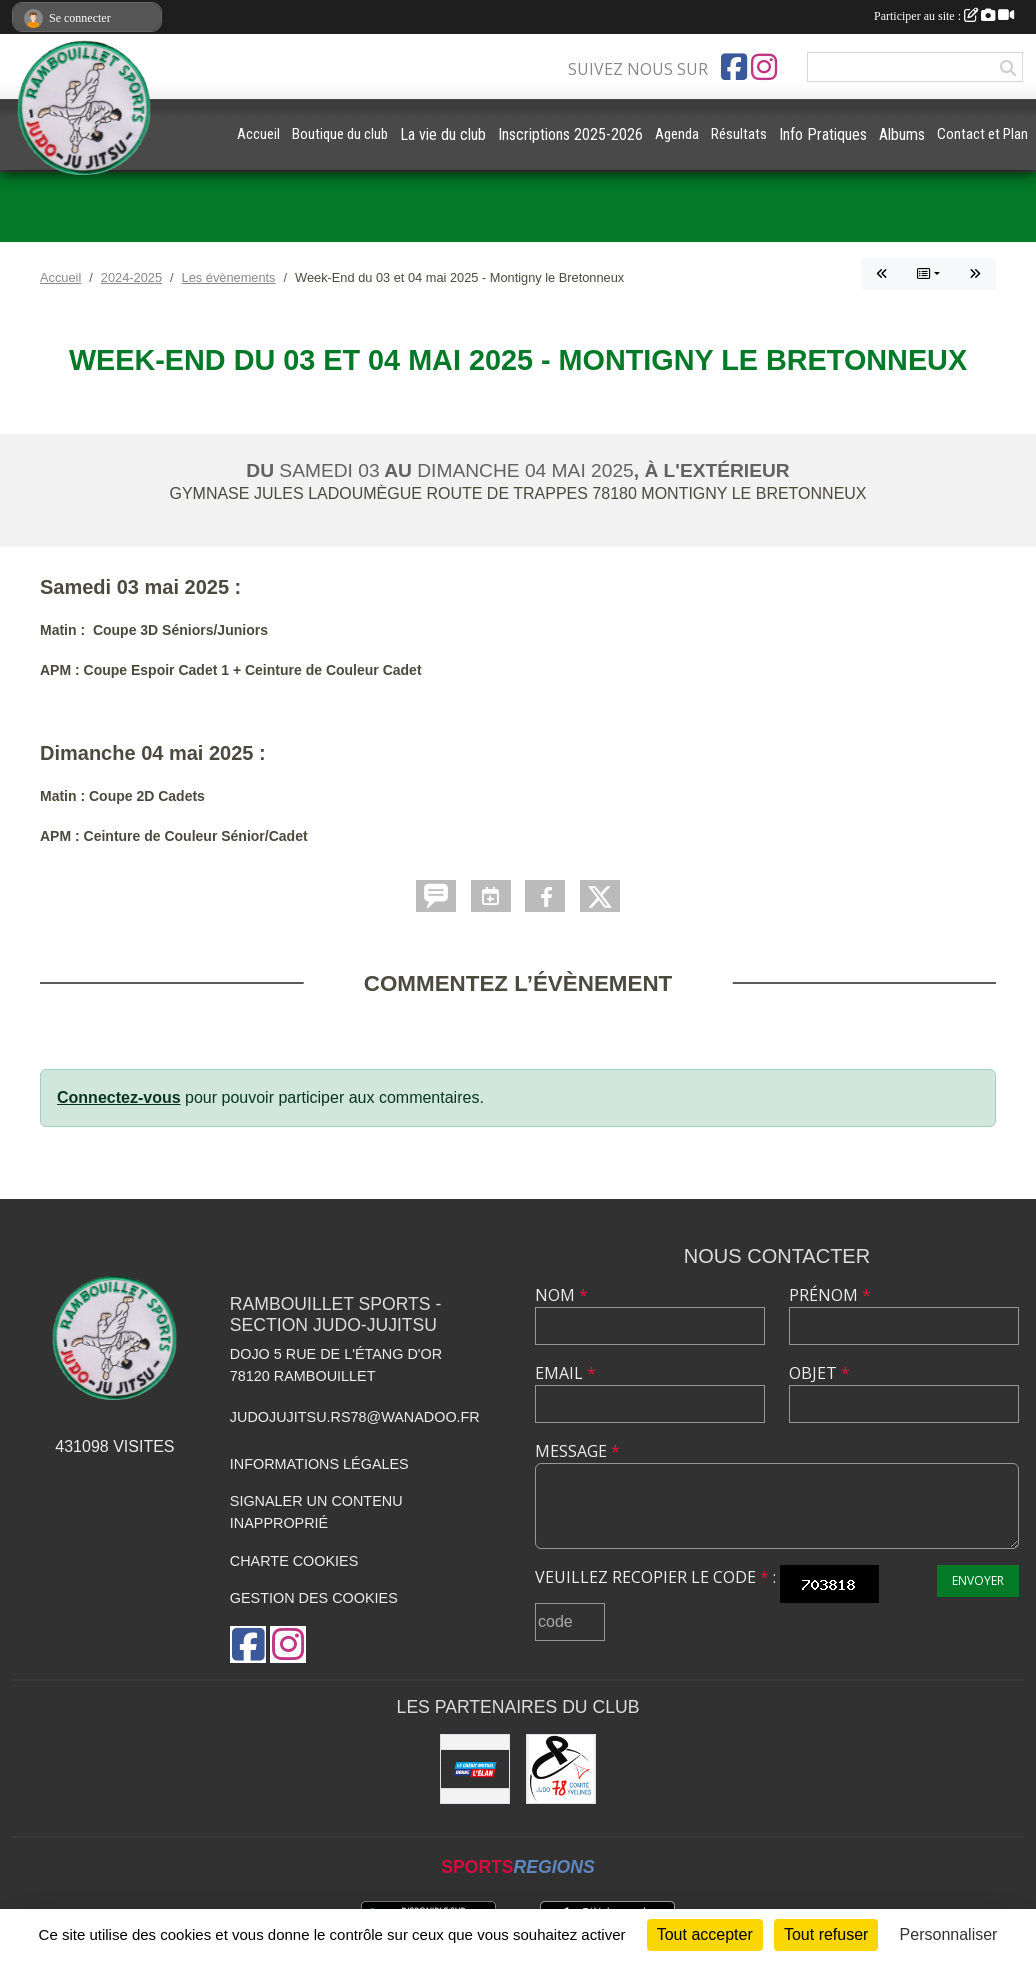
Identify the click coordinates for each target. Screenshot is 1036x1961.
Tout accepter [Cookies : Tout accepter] (705, 1934)
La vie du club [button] (443, 134)
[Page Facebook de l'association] (734, 67)
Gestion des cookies (314, 1598)
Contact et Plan (982, 134)
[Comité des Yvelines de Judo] (561, 1769)
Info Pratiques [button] (823, 134)
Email (565, 1373)
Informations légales (319, 1464)
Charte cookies (294, 1561)
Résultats (739, 134)
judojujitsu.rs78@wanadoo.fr (355, 1417)
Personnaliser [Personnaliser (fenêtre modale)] (949, 1934)
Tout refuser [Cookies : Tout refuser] (826, 1934)
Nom (561, 1295)
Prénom (830, 1295)
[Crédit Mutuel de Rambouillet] (475, 1769)
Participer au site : (944, 16)
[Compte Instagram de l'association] (764, 67)
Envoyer (978, 1580)
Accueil (258, 134)
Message (577, 1451)
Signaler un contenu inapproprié (316, 1512)
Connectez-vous (119, 1097)
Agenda (677, 134)
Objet (819, 1373)
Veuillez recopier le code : (655, 1577)
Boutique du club (340, 134)
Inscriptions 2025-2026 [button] (570, 134)
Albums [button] (902, 134)
